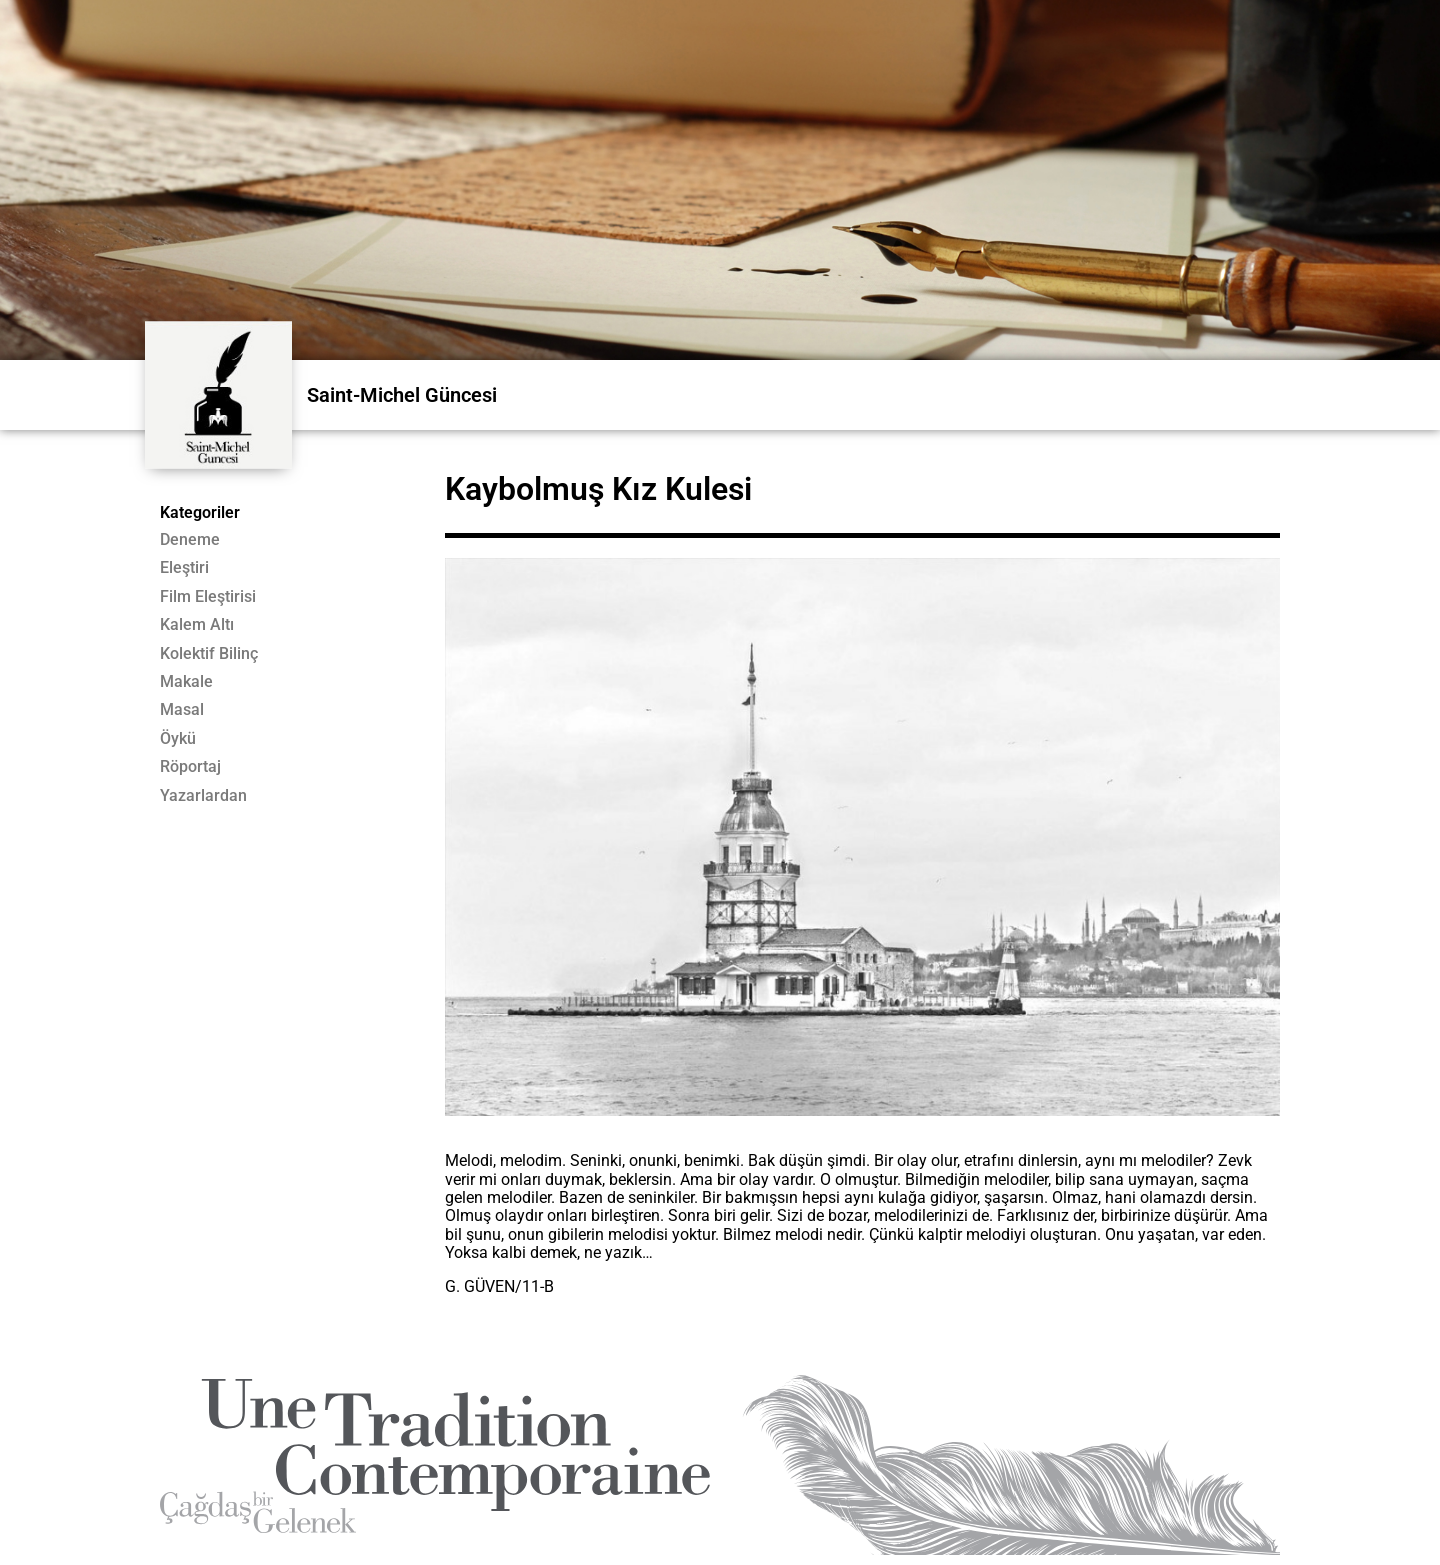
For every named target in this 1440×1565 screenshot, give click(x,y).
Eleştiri (184, 568)
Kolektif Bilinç (209, 654)
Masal (182, 710)
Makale (186, 682)
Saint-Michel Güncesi (402, 395)
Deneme (190, 540)
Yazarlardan (203, 796)
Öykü (178, 739)
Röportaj (190, 767)
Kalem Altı (197, 625)
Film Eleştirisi (208, 597)
